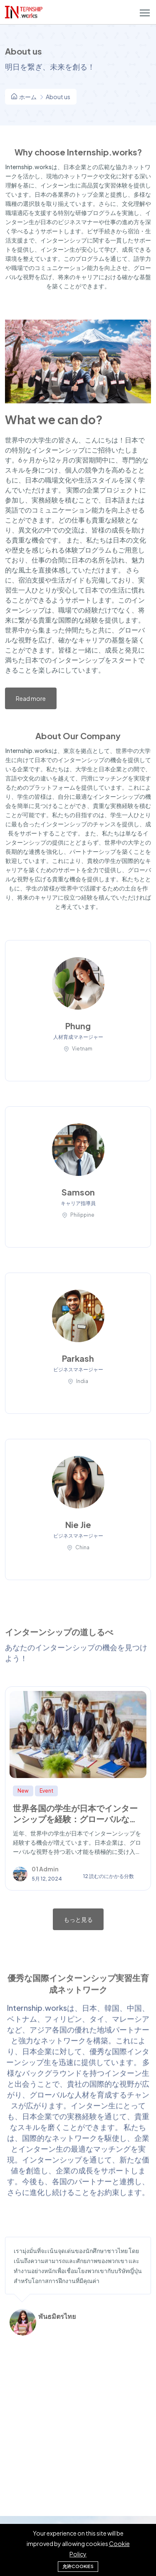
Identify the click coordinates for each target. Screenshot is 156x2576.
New (23, 1791)
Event (46, 1791)
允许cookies (78, 2566)
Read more (31, 698)
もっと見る (78, 1919)
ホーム (24, 96)
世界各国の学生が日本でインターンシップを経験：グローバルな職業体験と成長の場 (75, 1819)
